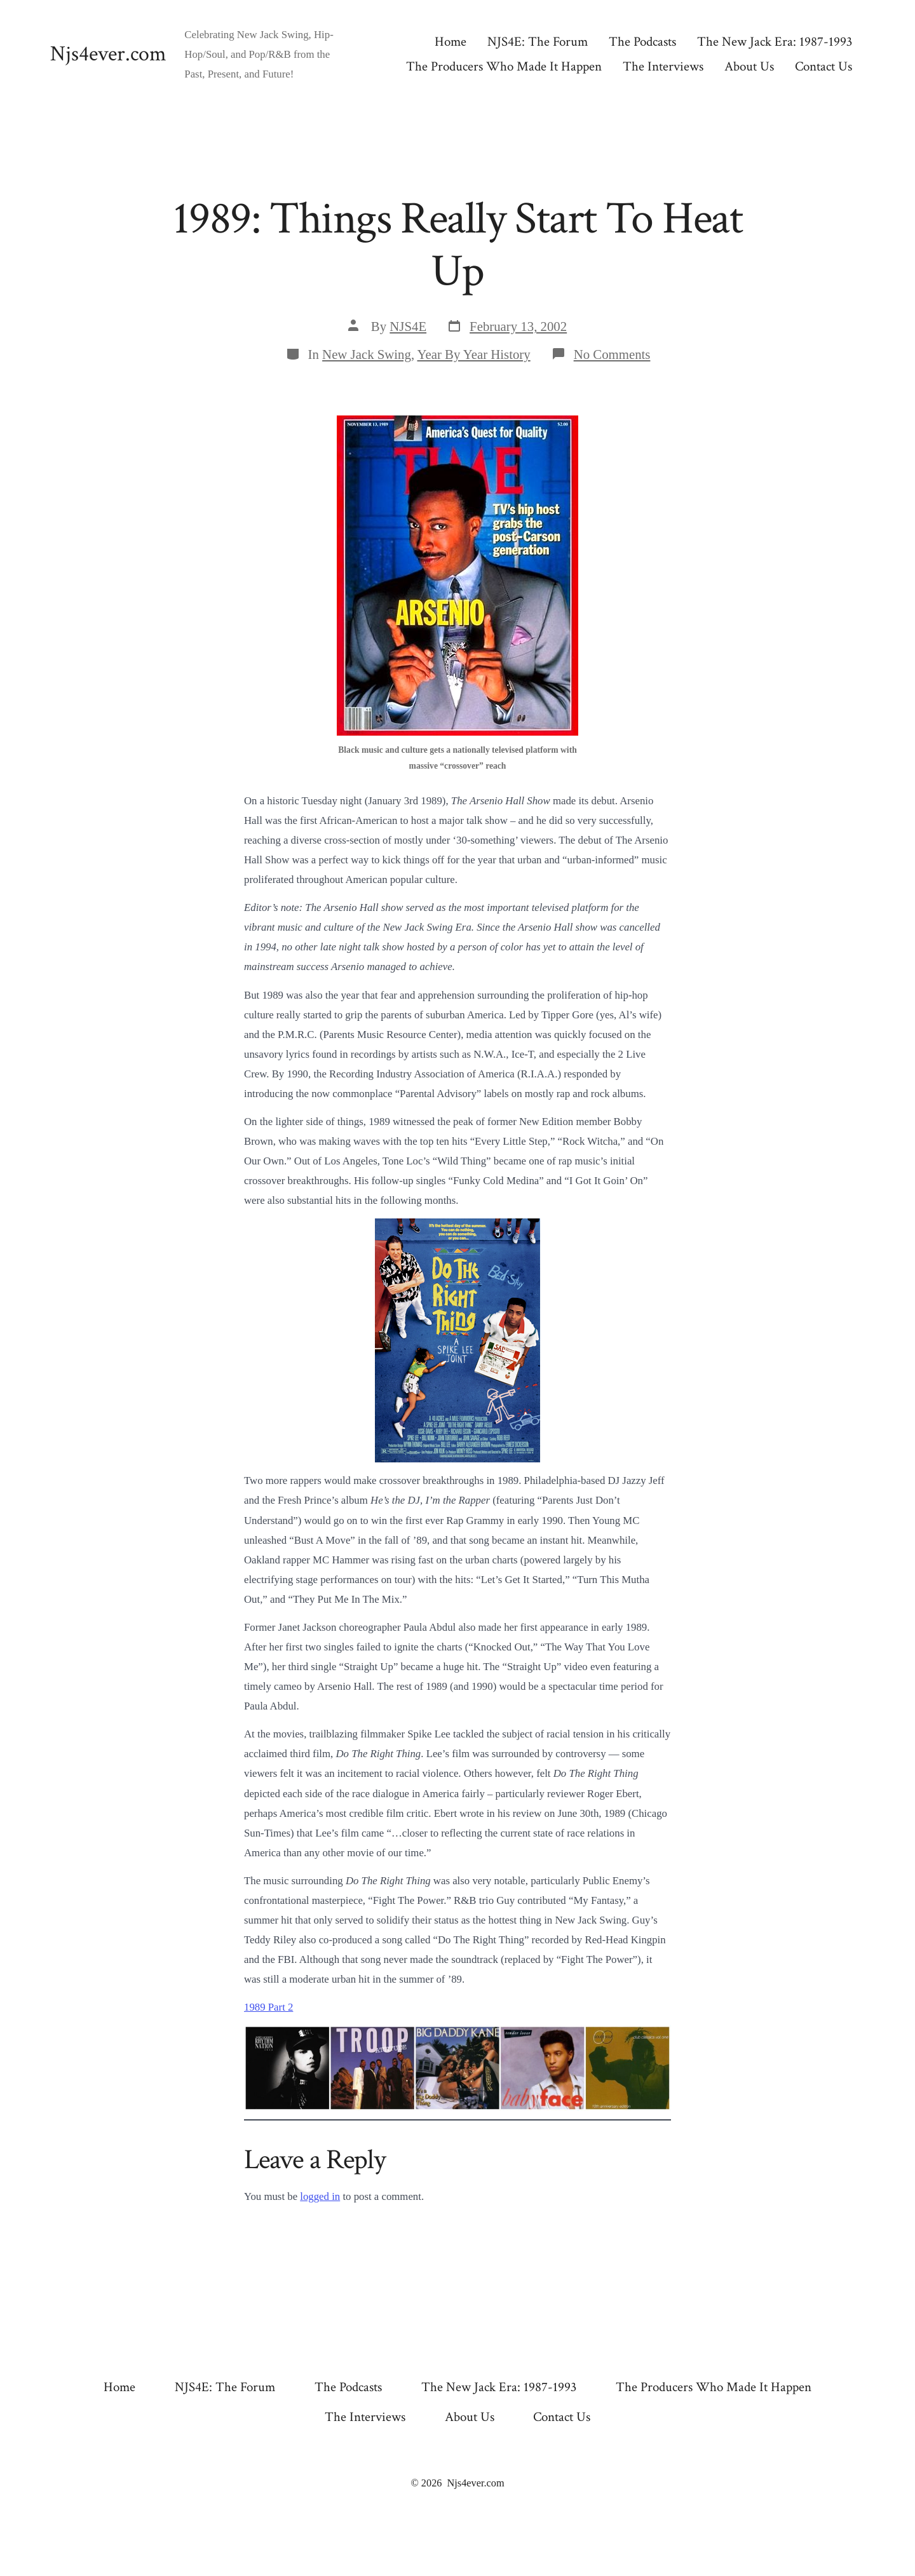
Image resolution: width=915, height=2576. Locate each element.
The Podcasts (642, 41)
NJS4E (408, 326)
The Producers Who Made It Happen (504, 66)
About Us (749, 66)
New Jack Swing (366, 354)
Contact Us (823, 66)
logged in (320, 2196)
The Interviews (663, 66)
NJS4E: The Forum (537, 41)
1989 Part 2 (268, 2007)
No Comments (612, 354)
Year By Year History (474, 354)
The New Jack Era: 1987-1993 (774, 41)
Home (450, 41)
